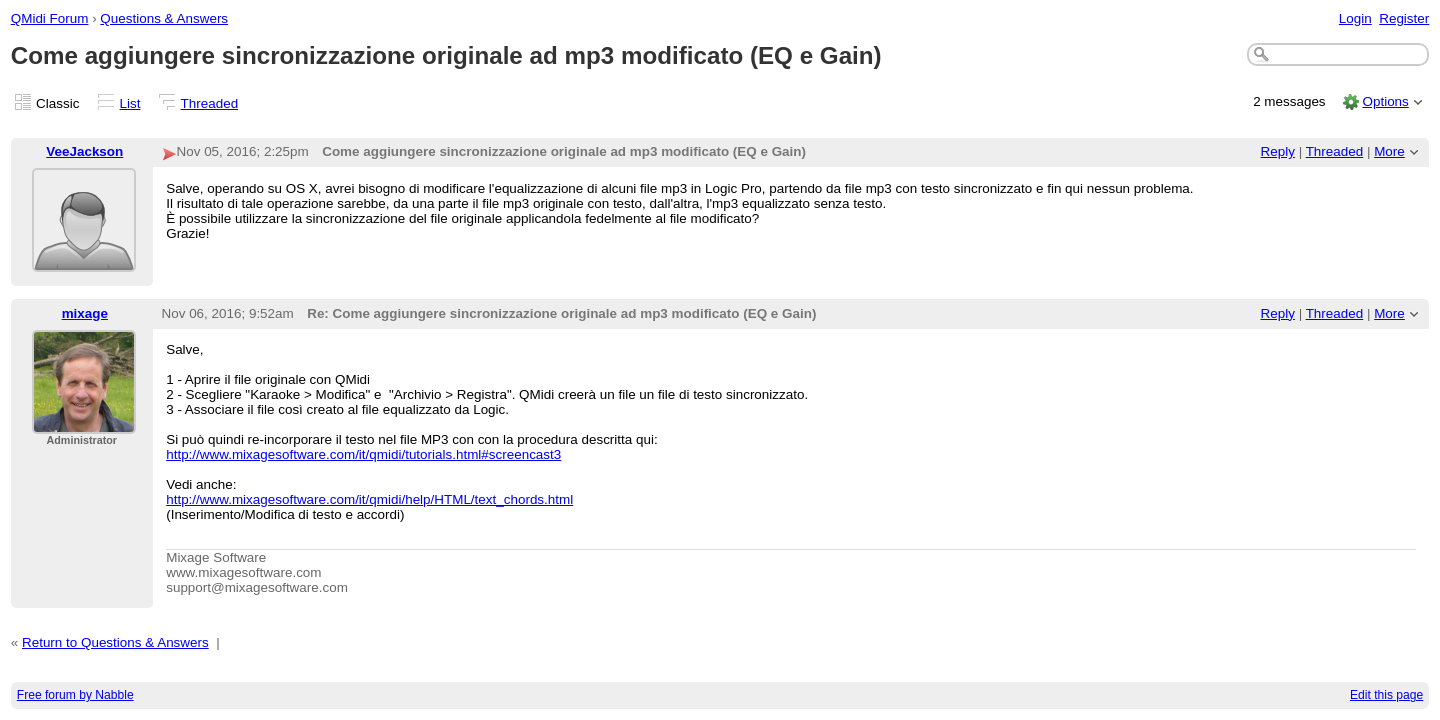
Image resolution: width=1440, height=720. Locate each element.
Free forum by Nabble (75, 695)
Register (1404, 18)
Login (1355, 18)
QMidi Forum (50, 18)
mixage (85, 313)
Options (1385, 101)
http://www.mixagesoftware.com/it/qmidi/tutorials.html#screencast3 (363, 454)
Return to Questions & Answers (115, 642)
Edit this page (1386, 695)
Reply (1278, 151)
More (1389, 151)
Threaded (210, 103)
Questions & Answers (164, 18)
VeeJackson (84, 151)
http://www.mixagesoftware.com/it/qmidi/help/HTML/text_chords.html (369, 499)
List (130, 103)
